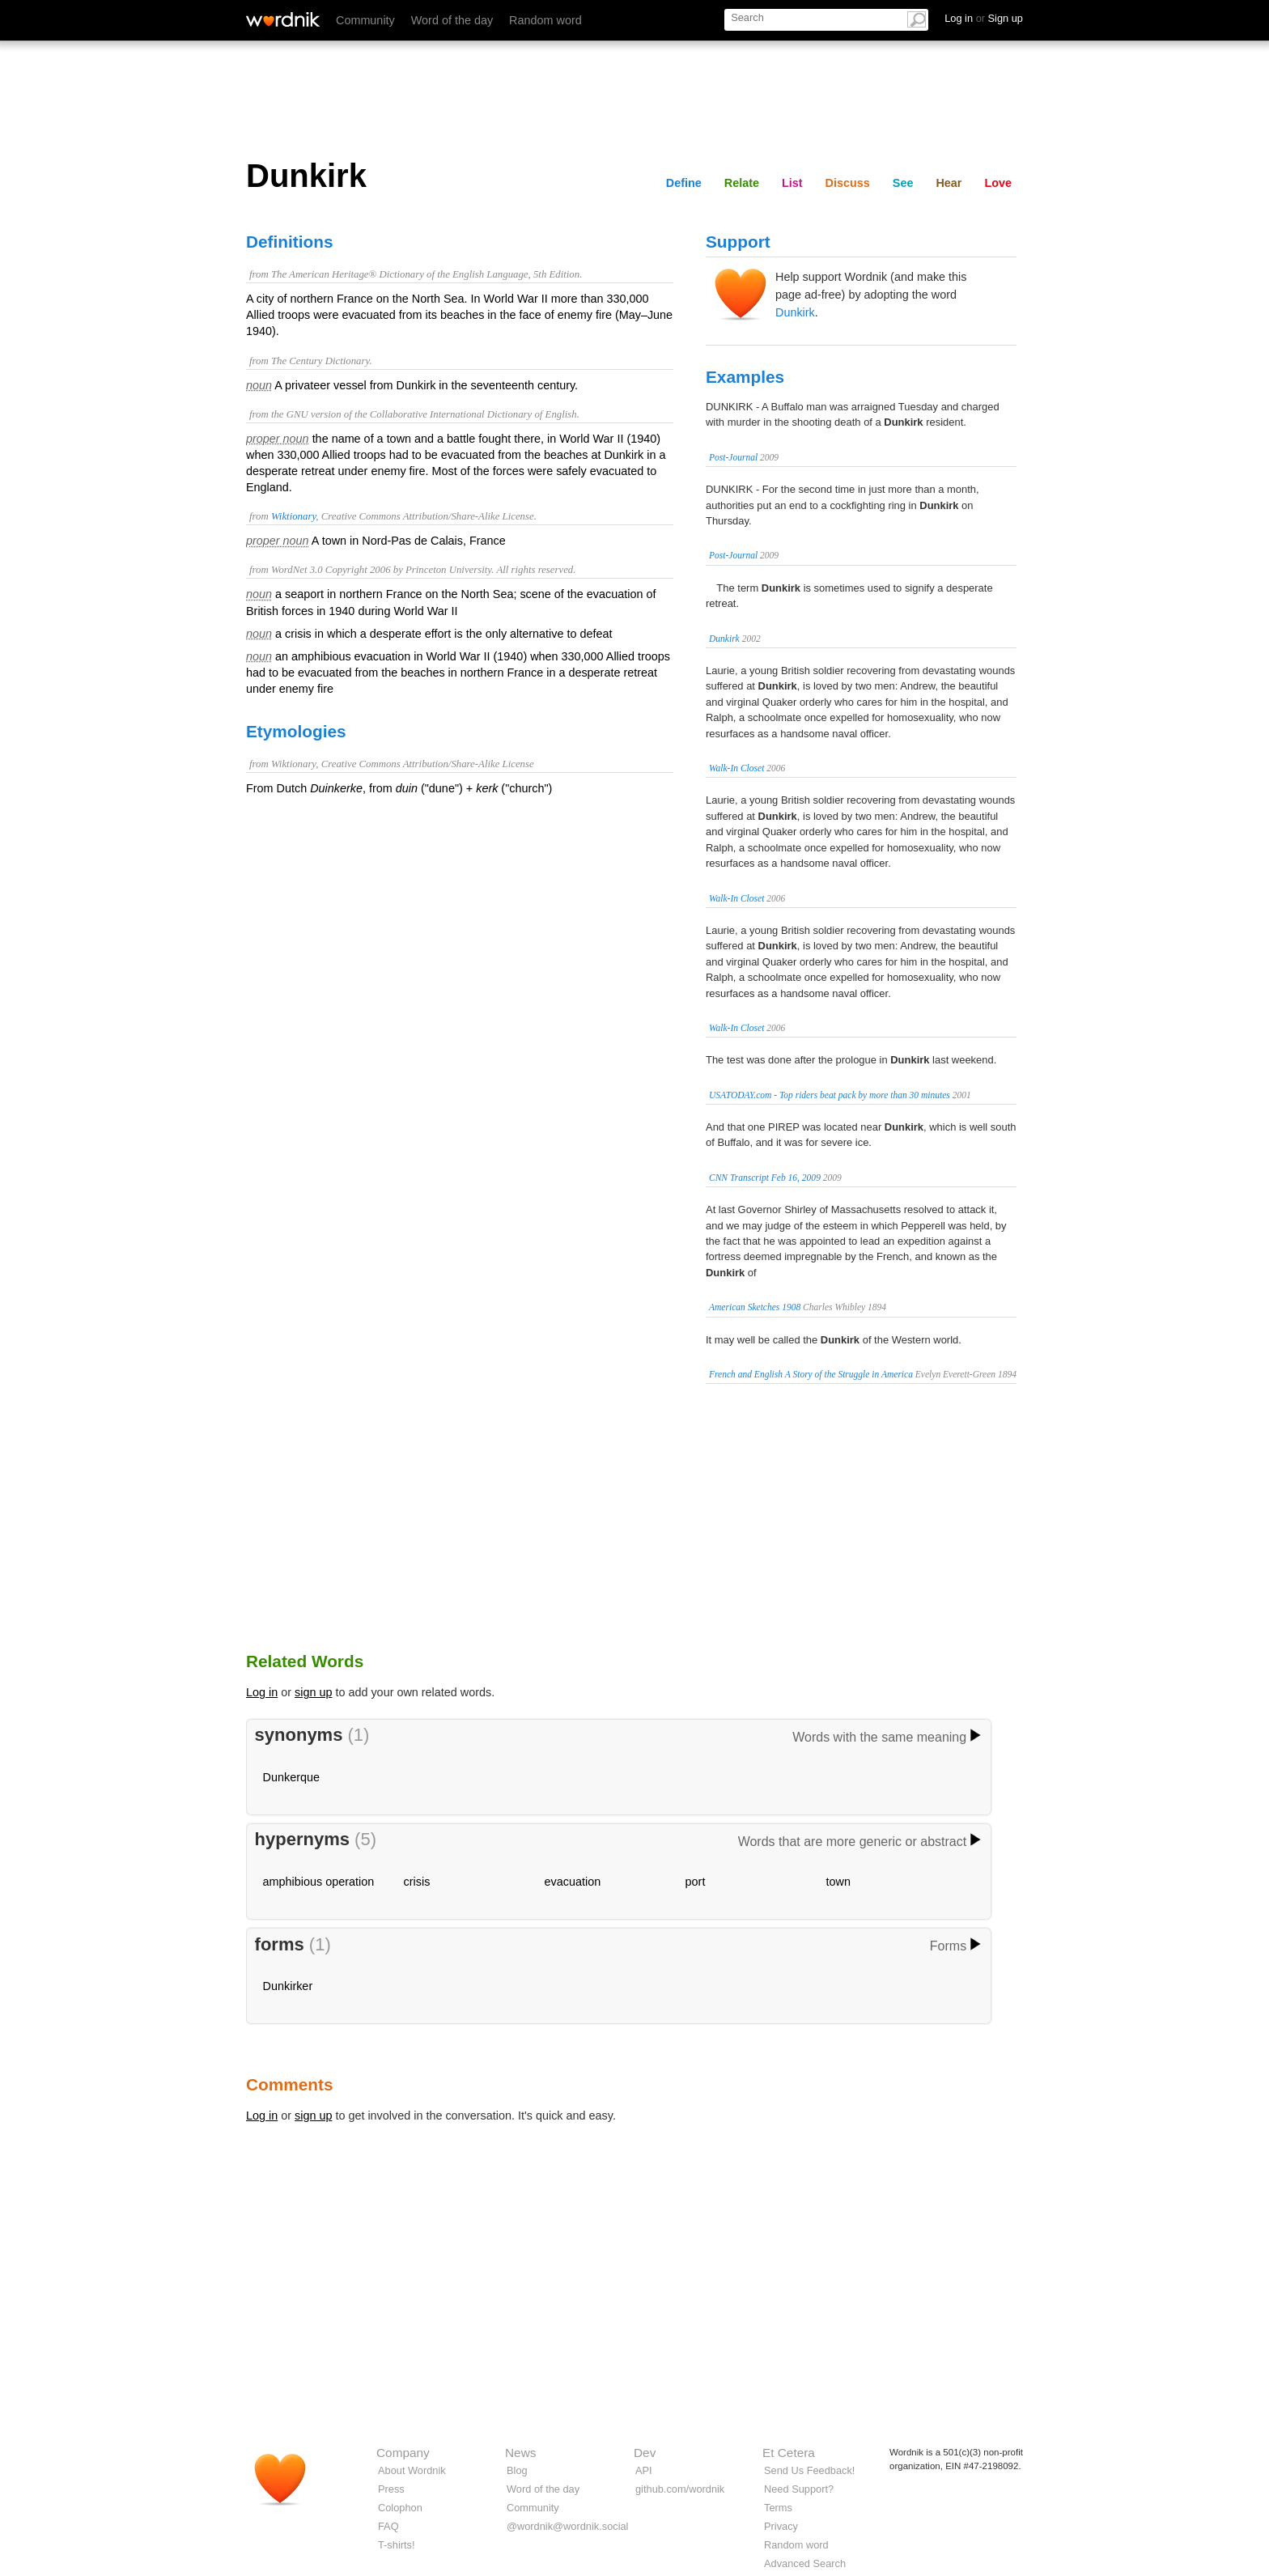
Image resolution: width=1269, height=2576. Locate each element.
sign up (313, 1692)
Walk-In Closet (736, 768)
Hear (948, 182)
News (520, 2452)
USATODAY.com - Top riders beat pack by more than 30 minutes (829, 1095)
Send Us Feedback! (809, 2470)
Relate (741, 182)
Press (391, 2489)
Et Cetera (788, 2452)
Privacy (781, 2526)
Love (998, 182)
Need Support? (799, 2489)
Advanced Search (805, 2563)
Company (403, 2452)
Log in (262, 1692)
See (903, 182)
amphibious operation (319, 1881)
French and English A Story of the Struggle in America (811, 1374)
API (643, 2470)
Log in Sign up (983, 18)
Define (684, 182)
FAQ (388, 2526)
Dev (645, 2452)
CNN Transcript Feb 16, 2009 (765, 1177)
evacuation (573, 1881)
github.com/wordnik (679, 2489)
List (792, 182)
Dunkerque (291, 1777)
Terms (778, 2508)
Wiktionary (293, 516)
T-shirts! (396, 2545)
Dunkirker (288, 1986)
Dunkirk (795, 312)
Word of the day (452, 20)
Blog (517, 2470)
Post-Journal (733, 457)
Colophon (400, 2508)
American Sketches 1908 (754, 1307)
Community (365, 20)
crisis (417, 1881)
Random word (545, 20)
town (838, 1881)
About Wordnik (412, 2470)
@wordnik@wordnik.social (567, 2526)
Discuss (847, 182)
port (695, 1881)
